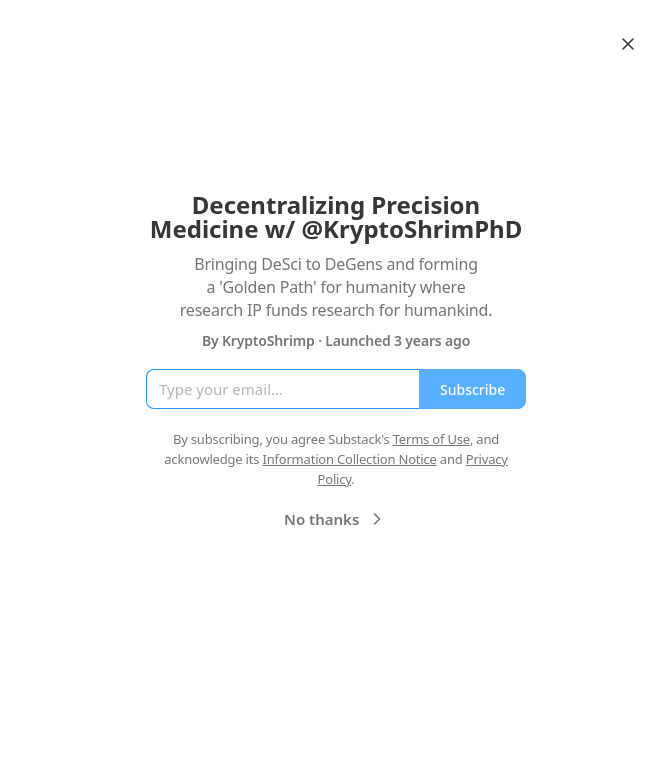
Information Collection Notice (349, 459)
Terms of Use (431, 439)
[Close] (628, 44)
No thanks (335, 519)
